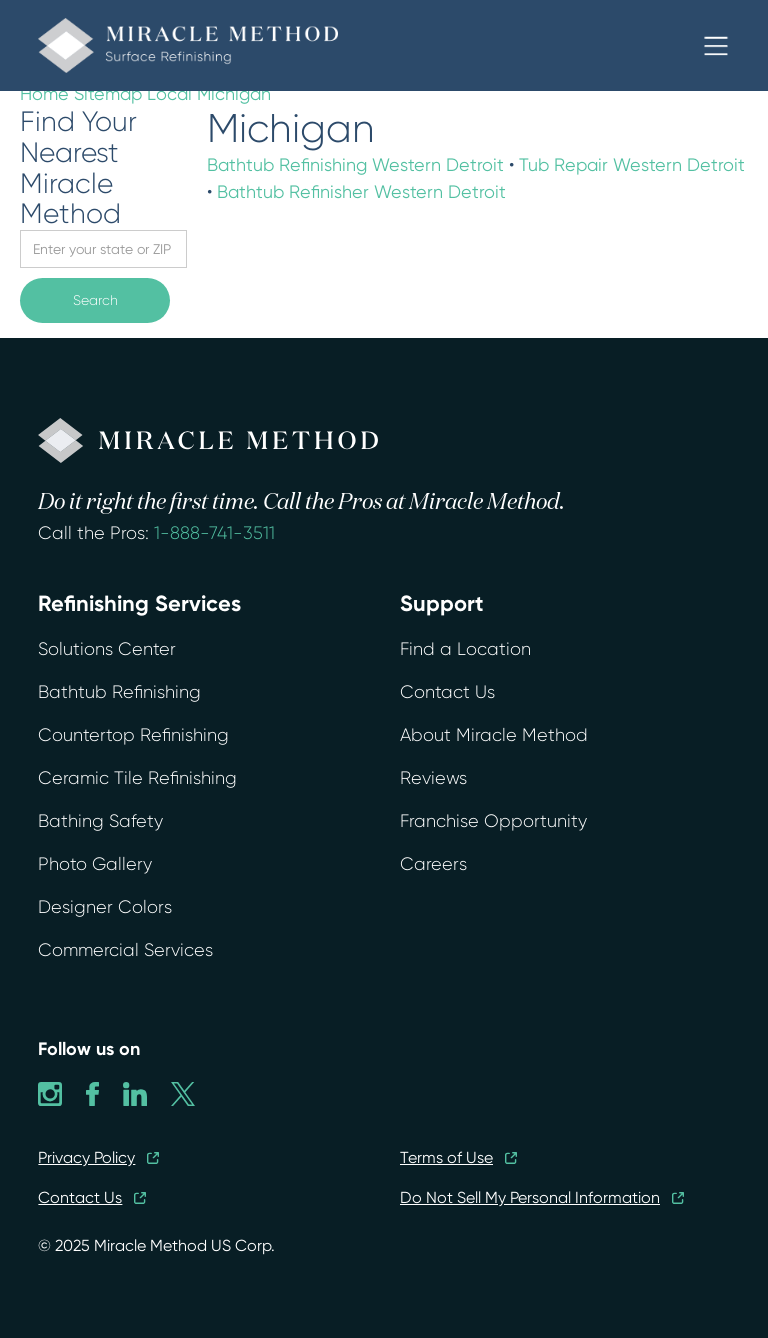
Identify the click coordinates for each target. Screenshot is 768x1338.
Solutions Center (107, 649)
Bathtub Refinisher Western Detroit (361, 191)
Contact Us (447, 692)
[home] (188, 45)
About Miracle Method (494, 735)
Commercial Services (125, 950)
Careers (433, 864)
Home (44, 93)
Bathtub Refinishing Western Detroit (355, 164)
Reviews (433, 778)
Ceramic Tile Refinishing (137, 778)
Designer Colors (105, 907)
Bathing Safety (100, 821)
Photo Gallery (95, 864)
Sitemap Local (133, 93)
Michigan (234, 93)
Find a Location (465, 649)
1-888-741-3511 (214, 533)
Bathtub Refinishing (119, 692)
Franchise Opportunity (493, 821)
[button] (716, 46)
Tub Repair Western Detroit (632, 164)
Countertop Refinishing (133, 735)
